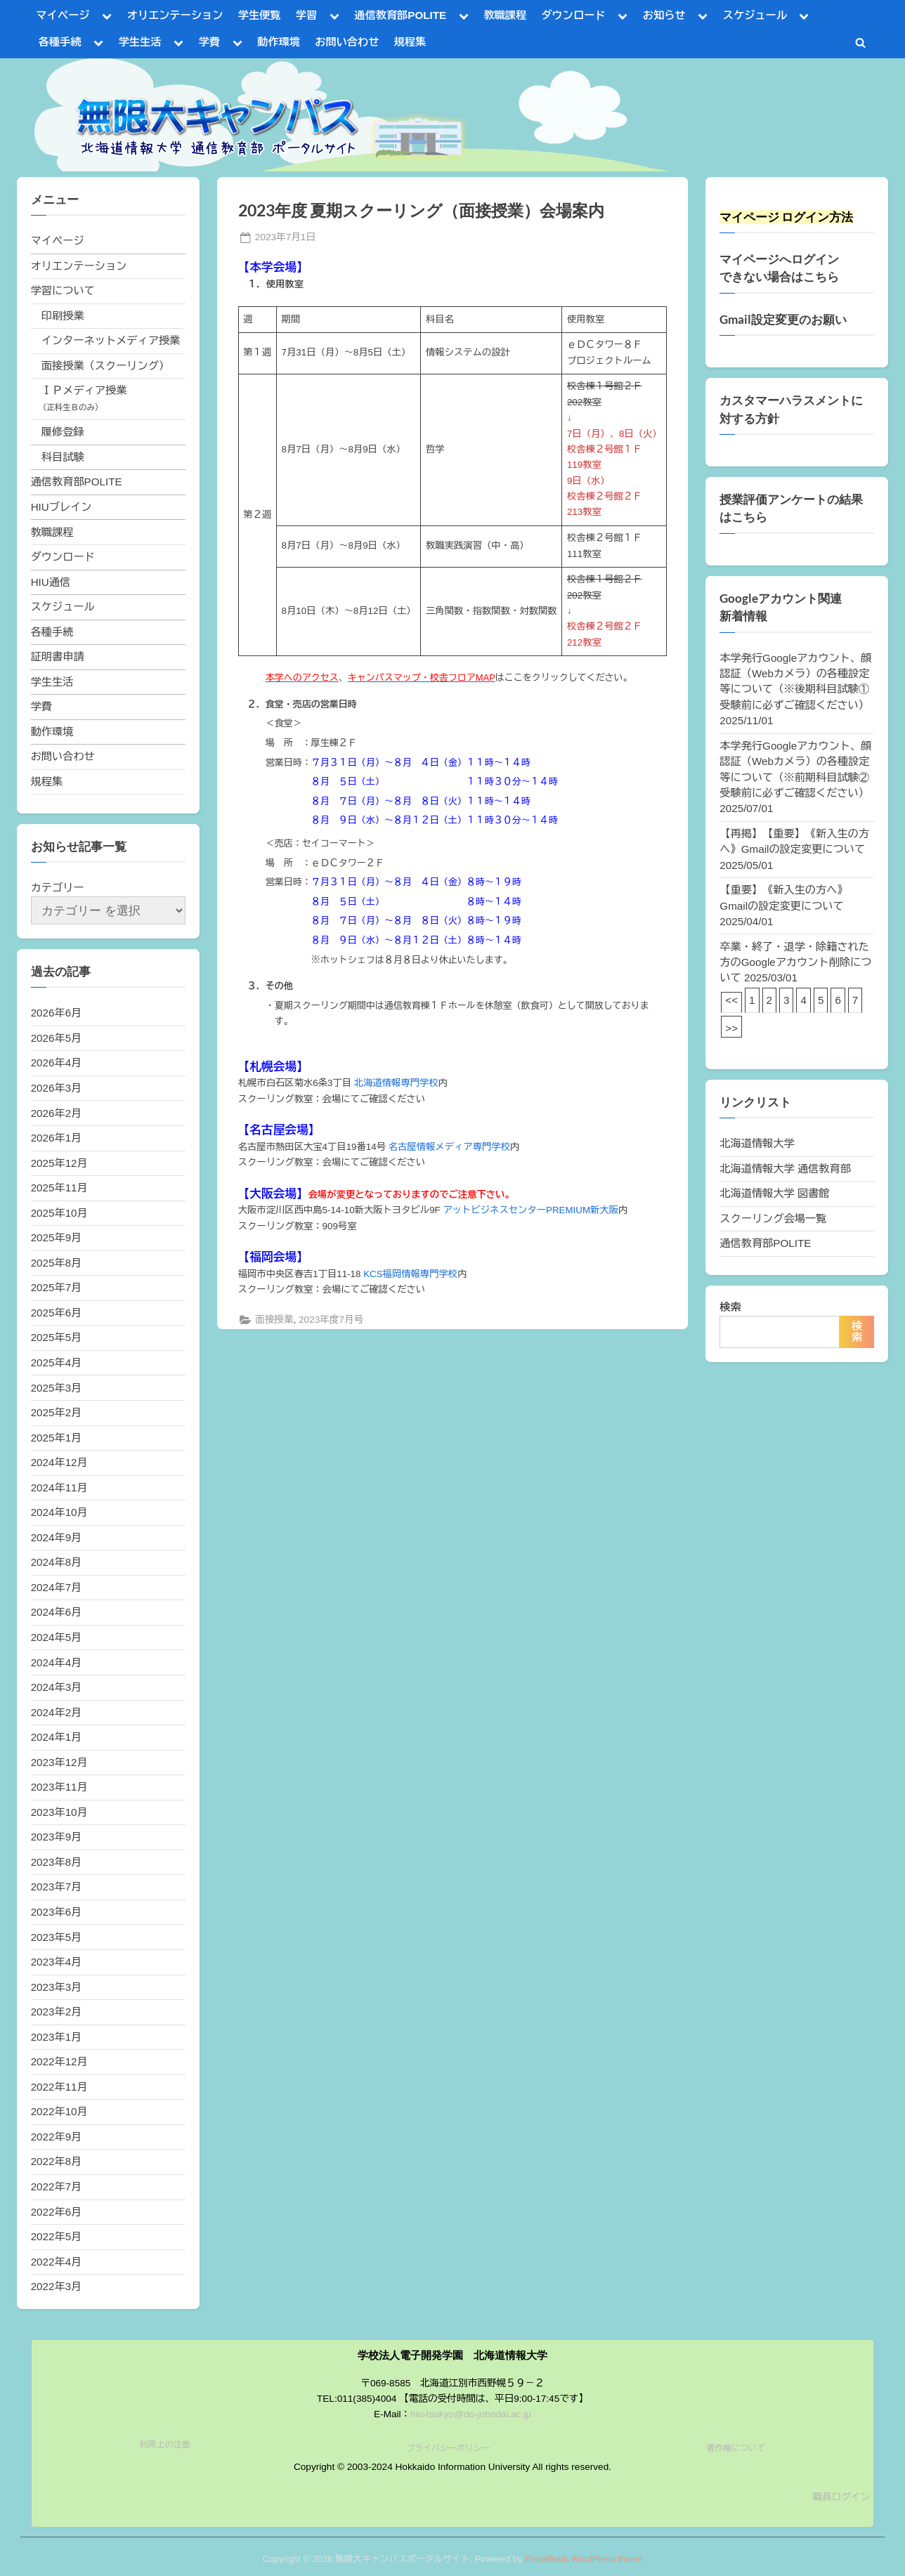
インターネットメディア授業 (110, 340)
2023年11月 (59, 1787)
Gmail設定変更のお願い (783, 320)
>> (731, 1028)
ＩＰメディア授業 (84, 390)
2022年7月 (56, 2186)
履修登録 (62, 432)
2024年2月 (56, 1712)
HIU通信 (51, 582)
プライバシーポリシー (448, 2448)
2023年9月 (56, 1837)
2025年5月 (56, 1337)
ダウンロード (573, 15)
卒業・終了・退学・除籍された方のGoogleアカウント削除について (795, 962)
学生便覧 (259, 15)
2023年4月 (56, 1962)
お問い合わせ (347, 42)
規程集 (410, 42)
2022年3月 (56, 2286)
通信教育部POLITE (400, 15)
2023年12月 (59, 1762)
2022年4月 (56, 2262)
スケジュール (755, 15)
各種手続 (60, 42)
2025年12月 (59, 1163)
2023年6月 (56, 1912)
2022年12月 (59, 2061)
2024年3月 (56, 1687)
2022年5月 (56, 2236)
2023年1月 (56, 2037)
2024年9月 (56, 1537)
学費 (209, 42)
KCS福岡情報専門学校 (410, 1274)
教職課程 (504, 15)
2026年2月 (56, 1113)
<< (731, 1000)
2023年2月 (56, 2012)
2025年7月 (56, 1287)
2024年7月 (56, 1587)
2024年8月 (56, 1562)
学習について (63, 290)
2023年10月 (59, 1812)
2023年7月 (56, 1886)
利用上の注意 (165, 2445)
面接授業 (274, 1319)
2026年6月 (56, 1013)
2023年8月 (56, 1862)
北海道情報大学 (757, 1143)
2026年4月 (56, 1062)
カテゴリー (57, 888)
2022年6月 (56, 2212)
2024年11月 (59, 1487)
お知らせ (664, 15)
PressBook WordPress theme (584, 2559)
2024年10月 (59, 1512)
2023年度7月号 (331, 1319)
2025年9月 (56, 1237)
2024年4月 (56, 1662)
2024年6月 (56, 1612)
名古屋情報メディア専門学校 (449, 1147)
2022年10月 (59, 2111)
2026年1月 (56, 1138)
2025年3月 (56, 1388)
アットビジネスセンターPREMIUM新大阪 (530, 1210)
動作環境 (278, 42)
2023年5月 (56, 1937)
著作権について (735, 2448)
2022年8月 (56, 2161)
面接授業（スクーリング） (105, 366)
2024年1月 (56, 1737)
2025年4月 (56, 1362)
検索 (730, 1307)
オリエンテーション (175, 15)
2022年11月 (59, 2087)
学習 (306, 15)
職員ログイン (841, 2497)
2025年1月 (56, 1438)
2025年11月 (59, 1188)
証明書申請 (57, 656)
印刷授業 (62, 316)
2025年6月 (56, 1313)
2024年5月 (56, 1637)
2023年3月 (56, 1987)
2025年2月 (56, 1412)
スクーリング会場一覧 (773, 1218)
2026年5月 (56, 1038)
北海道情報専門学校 (396, 1083)
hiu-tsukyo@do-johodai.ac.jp (470, 2414)
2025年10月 (59, 1213)
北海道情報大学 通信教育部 (785, 1169)
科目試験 (62, 457)
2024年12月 (59, 1462)
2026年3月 (56, 1088)
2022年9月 (56, 2137)
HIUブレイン (61, 507)
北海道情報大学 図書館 (774, 1193)
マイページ (63, 15)
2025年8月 (56, 1263)
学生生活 (140, 42)
